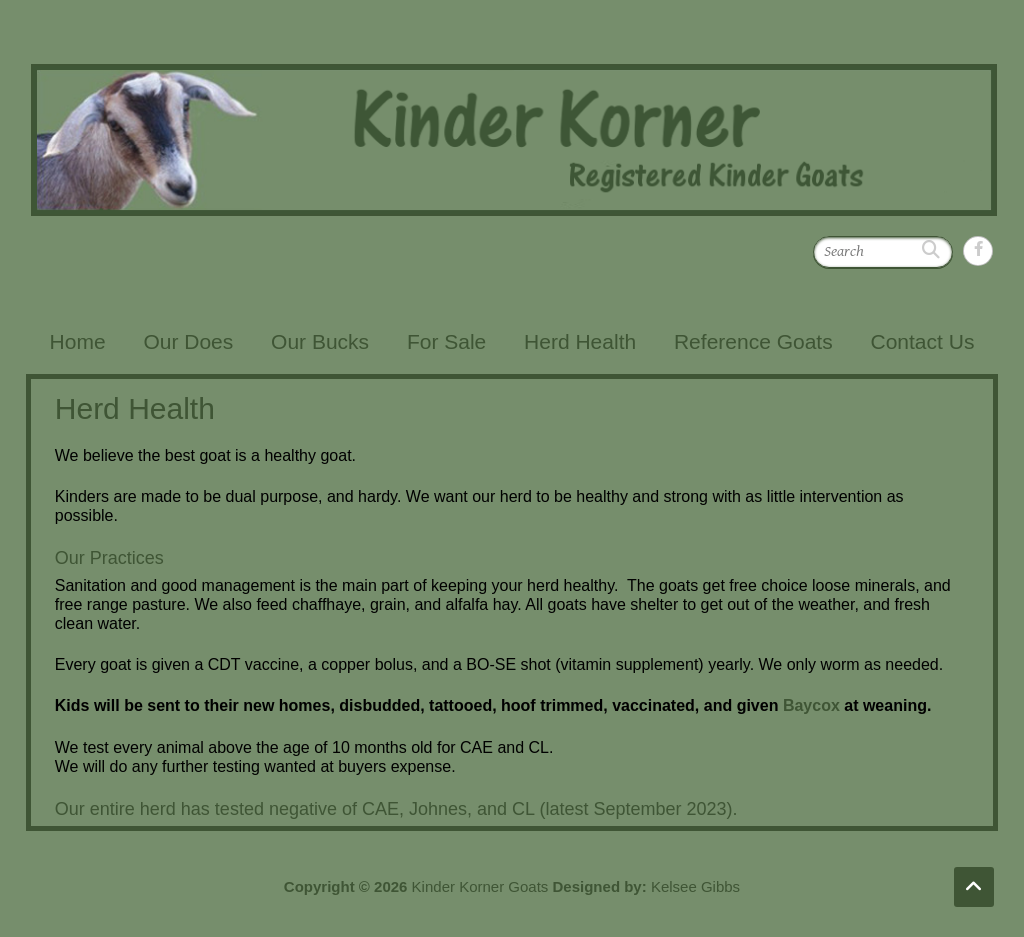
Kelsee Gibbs (695, 886)
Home (78, 341)
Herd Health (580, 341)
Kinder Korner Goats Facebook (978, 251)
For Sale (446, 341)
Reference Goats (753, 341)
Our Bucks (320, 341)
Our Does (188, 341)
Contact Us (923, 341)
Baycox (811, 705)
